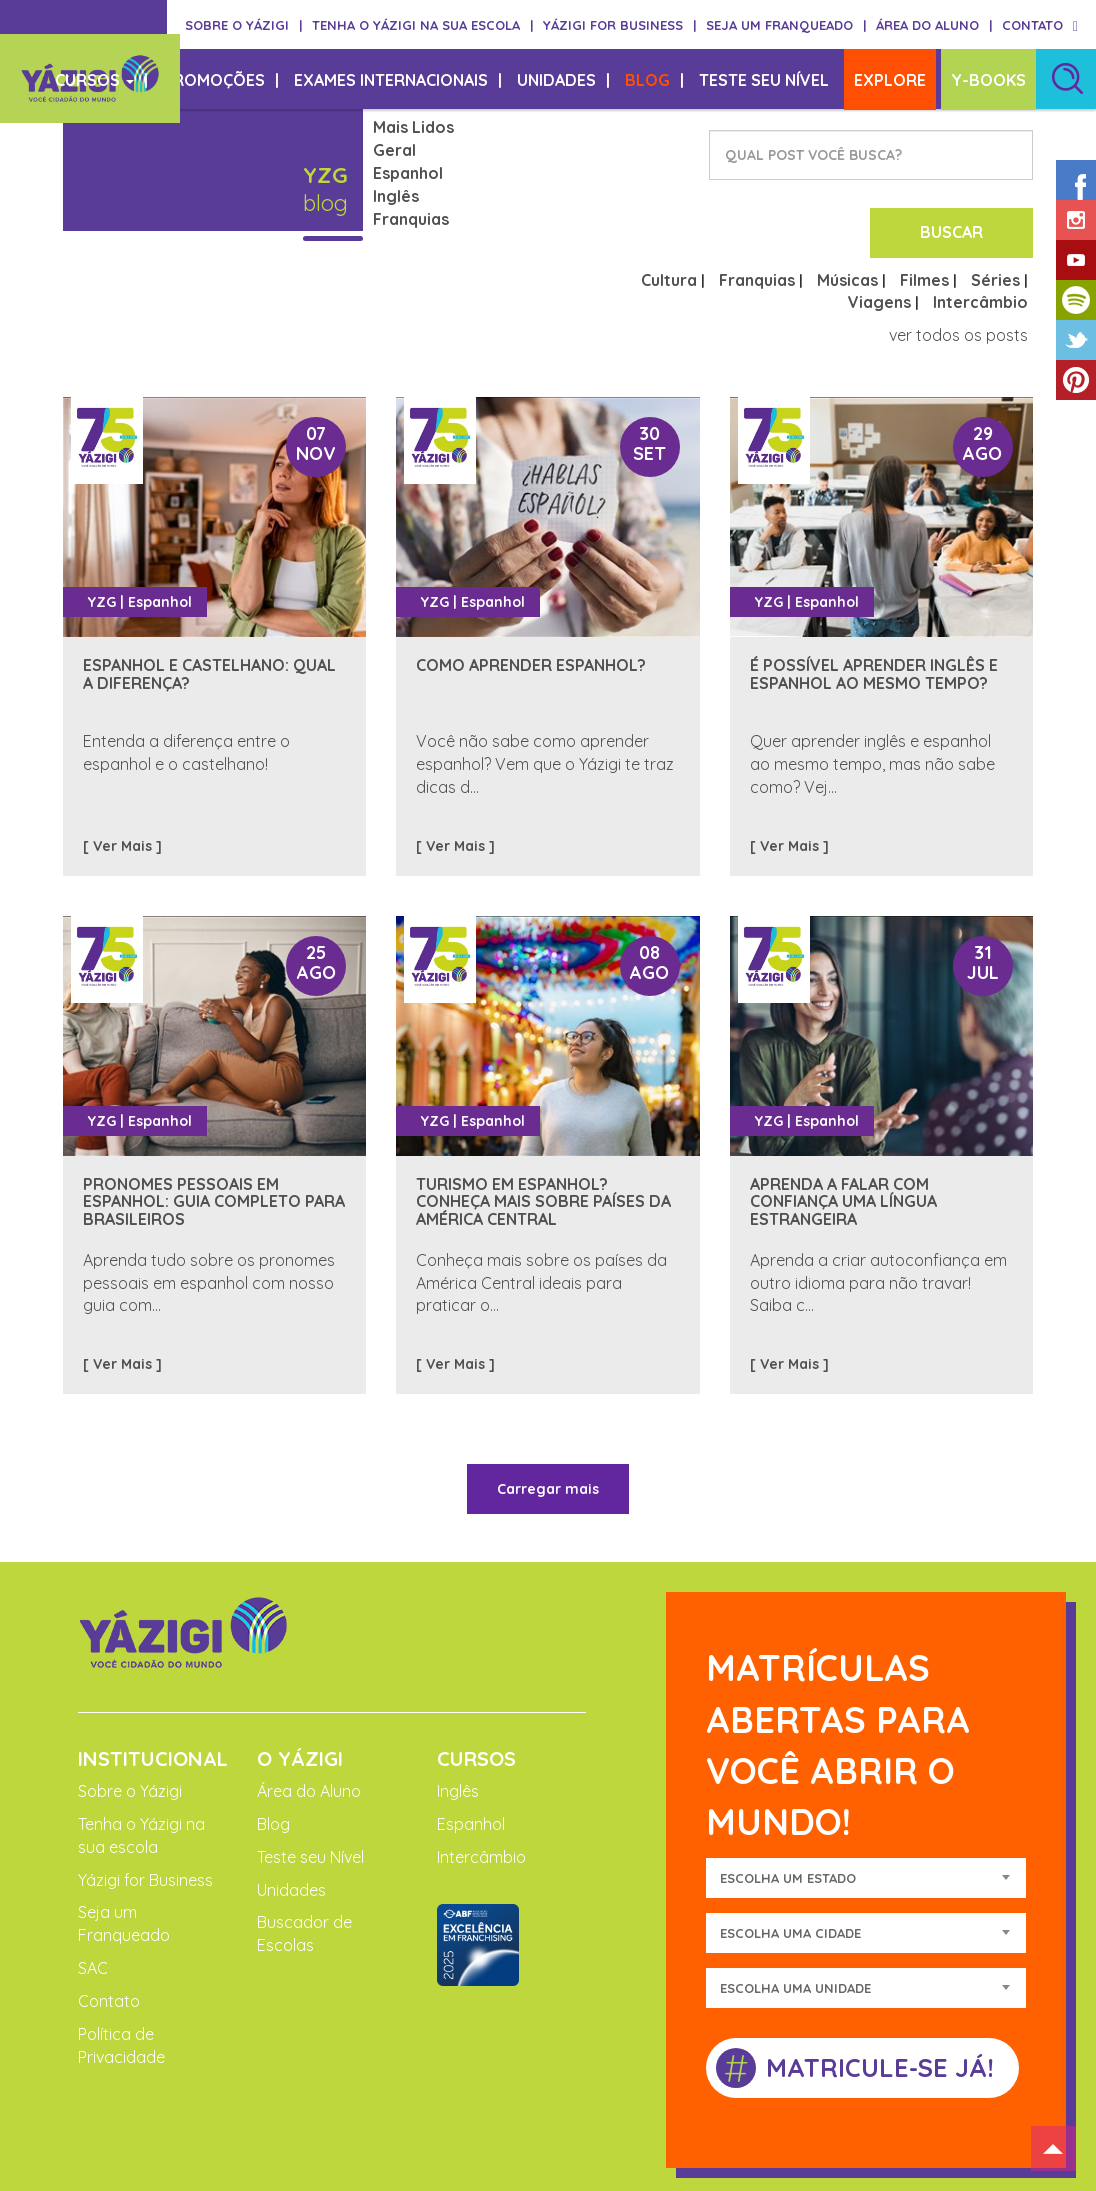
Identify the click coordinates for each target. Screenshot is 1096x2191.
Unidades (291, 1811)
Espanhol (408, 173)
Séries (995, 201)
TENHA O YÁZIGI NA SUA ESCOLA (422, 25)
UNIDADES (563, 80)
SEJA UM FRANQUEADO (786, 25)
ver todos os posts (958, 257)
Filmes (924, 201)
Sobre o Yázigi (130, 1713)
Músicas (847, 201)
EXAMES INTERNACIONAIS (398, 80)
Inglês (396, 196)
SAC (93, 1890)
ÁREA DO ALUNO (934, 25)
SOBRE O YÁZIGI (243, 25)
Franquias (411, 219)
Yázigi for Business (145, 1801)
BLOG (654, 80)
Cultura (669, 201)
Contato (109, 1922)
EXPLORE (890, 80)
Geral (394, 150)
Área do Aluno (309, 1713)
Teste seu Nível (310, 1778)
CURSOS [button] (101, 80)
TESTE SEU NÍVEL (764, 80)
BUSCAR (963, 155)
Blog (273, 1745)
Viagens (879, 224)
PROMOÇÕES (221, 80)
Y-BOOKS (988, 80)
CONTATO (1032, 25)
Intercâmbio (980, 224)
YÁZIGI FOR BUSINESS (619, 25)
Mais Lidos (413, 127)
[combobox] (866, 1799)
